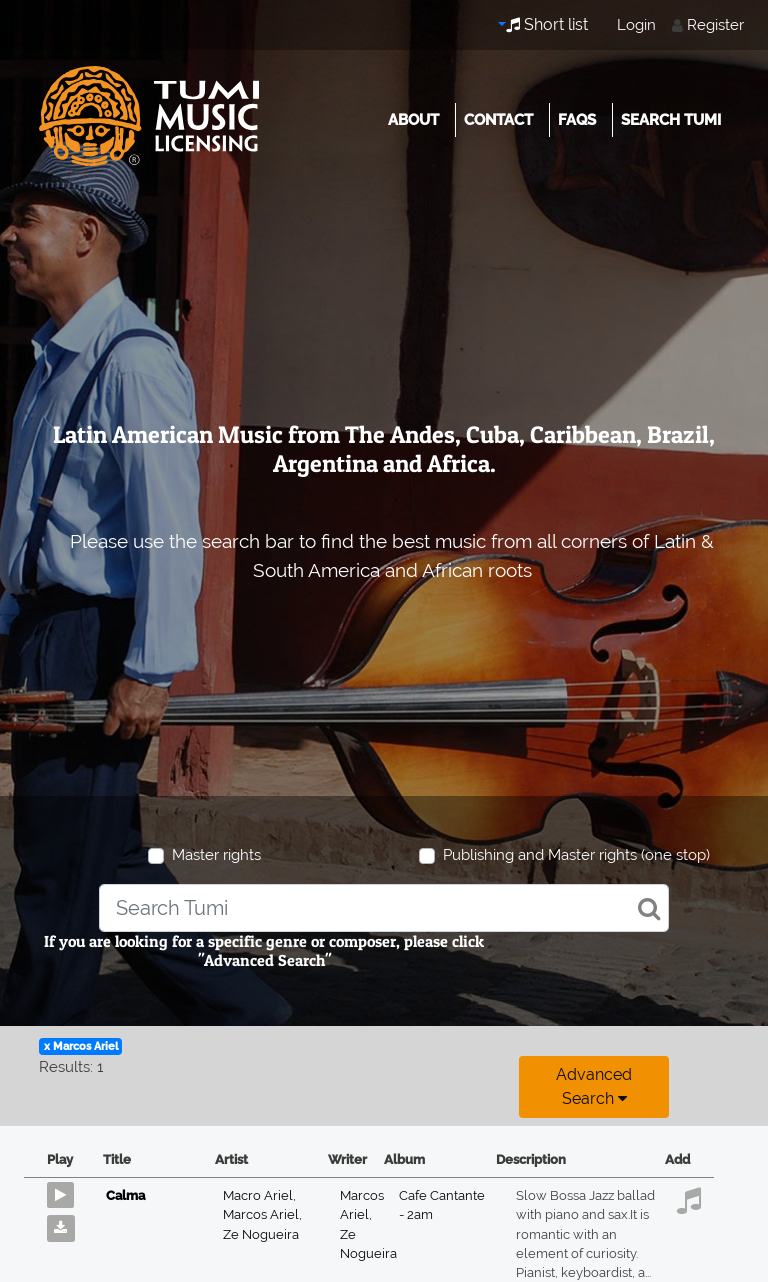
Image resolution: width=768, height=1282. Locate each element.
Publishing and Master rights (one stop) (576, 855)
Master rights (216, 855)
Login (636, 25)
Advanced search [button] (594, 1086)
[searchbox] (384, 908)
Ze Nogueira (261, 1234)
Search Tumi (671, 120)
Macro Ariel (259, 1195)
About (413, 120)
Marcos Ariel (262, 1214)
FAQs (577, 120)
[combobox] (384, 908)
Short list (547, 24)
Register (715, 25)
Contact (498, 120)
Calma (125, 1195)
